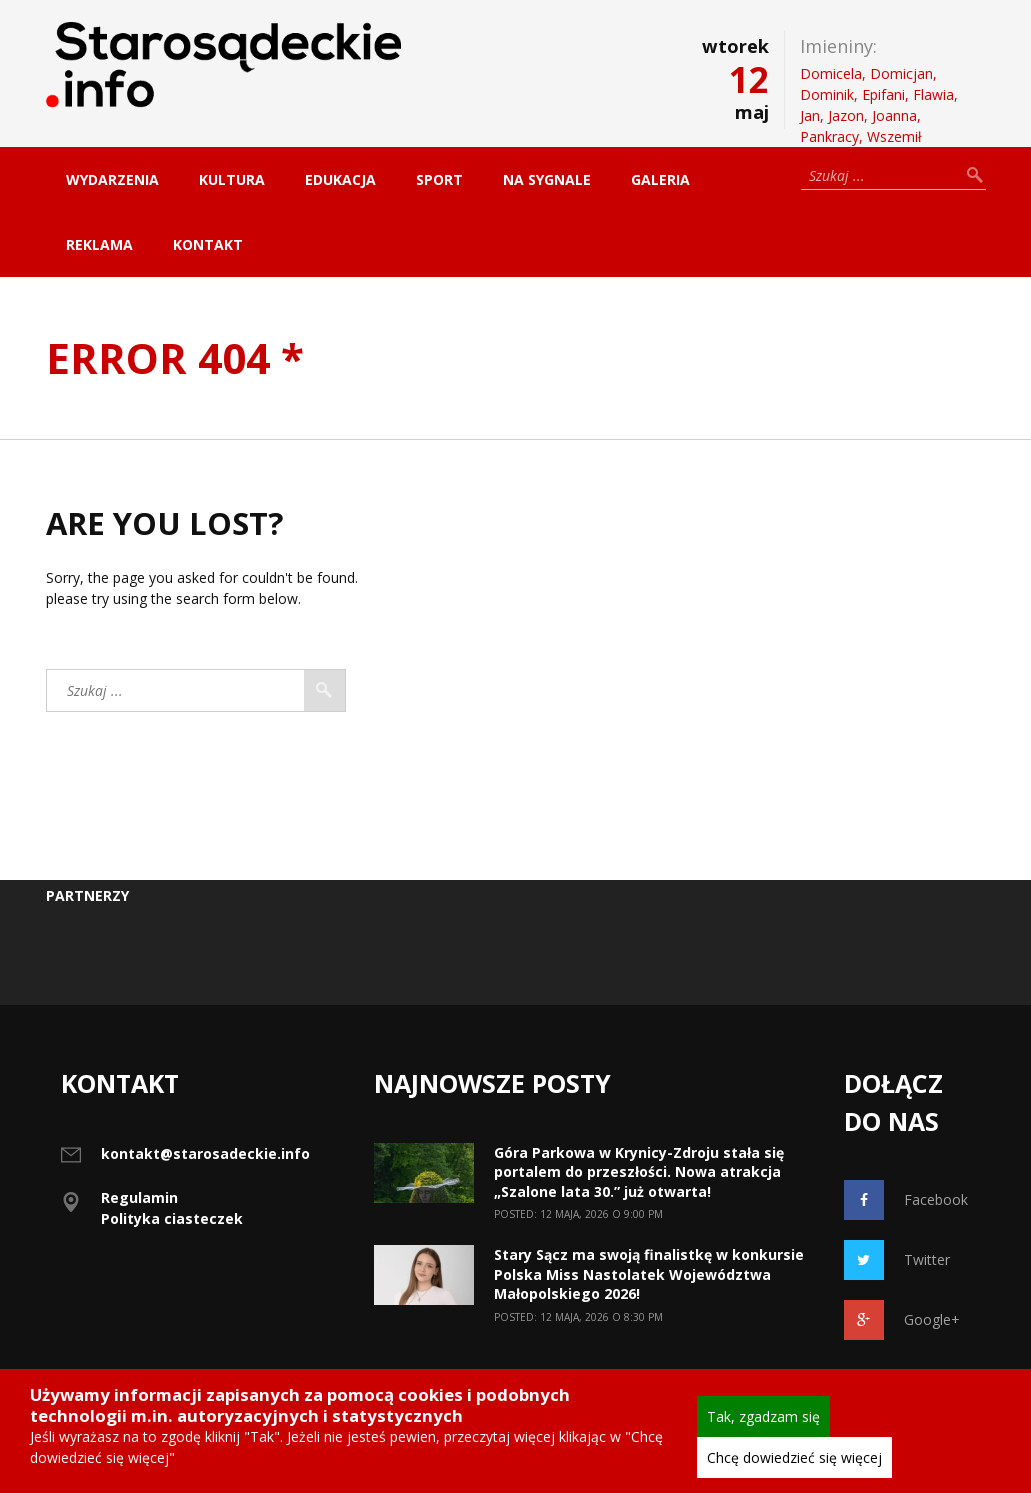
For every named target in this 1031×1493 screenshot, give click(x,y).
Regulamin (139, 1197)
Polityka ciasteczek (172, 1218)
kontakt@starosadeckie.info (205, 1153)
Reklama (99, 244)
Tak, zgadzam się (763, 1416)
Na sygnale (547, 179)
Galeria (660, 179)
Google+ (902, 1320)
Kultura (232, 179)
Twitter (897, 1260)
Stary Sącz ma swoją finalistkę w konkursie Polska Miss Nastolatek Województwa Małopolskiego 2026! (649, 1274)
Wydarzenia (112, 179)
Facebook (906, 1200)
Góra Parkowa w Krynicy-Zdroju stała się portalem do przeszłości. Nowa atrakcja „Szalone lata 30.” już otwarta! (639, 1172)
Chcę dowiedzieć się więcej (794, 1457)
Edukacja (340, 179)
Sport (439, 179)
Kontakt (208, 244)
